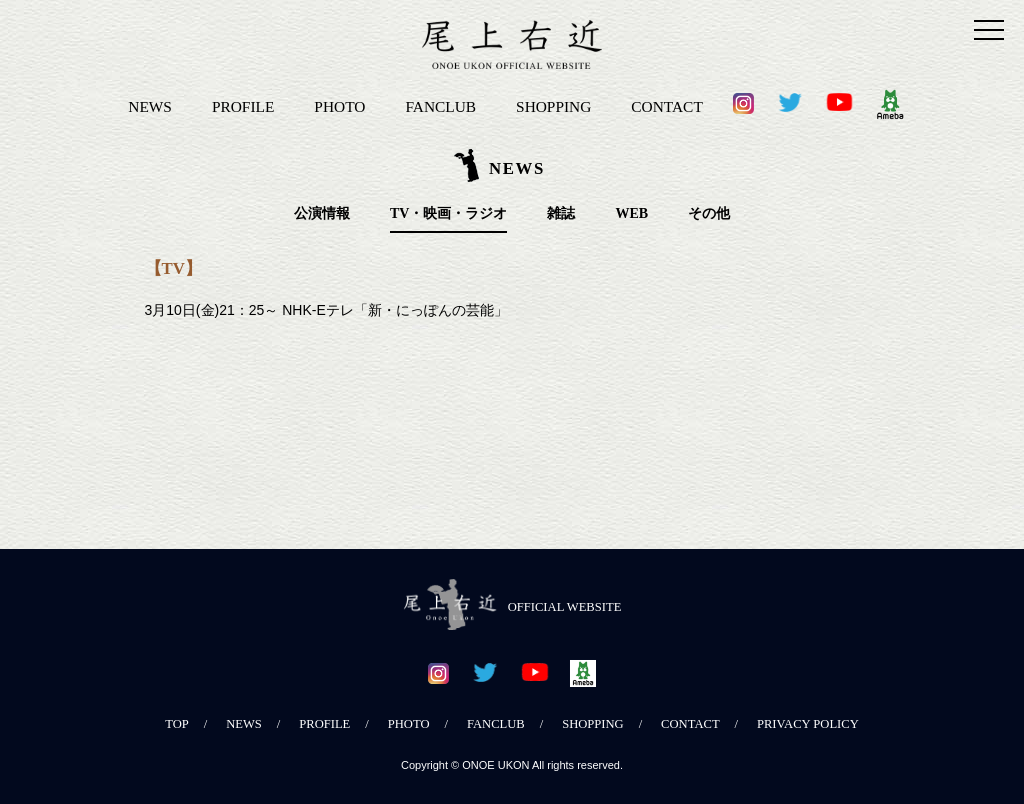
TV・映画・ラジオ (448, 213)
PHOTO (339, 106)
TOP (177, 724)
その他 (709, 213)
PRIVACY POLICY (808, 724)
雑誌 (561, 213)
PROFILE (243, 106)
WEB (631, 213)
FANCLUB (440, 106)
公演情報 (322, 213)
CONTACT (666, 106)
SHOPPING (553, 106)
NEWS (150, 106)
